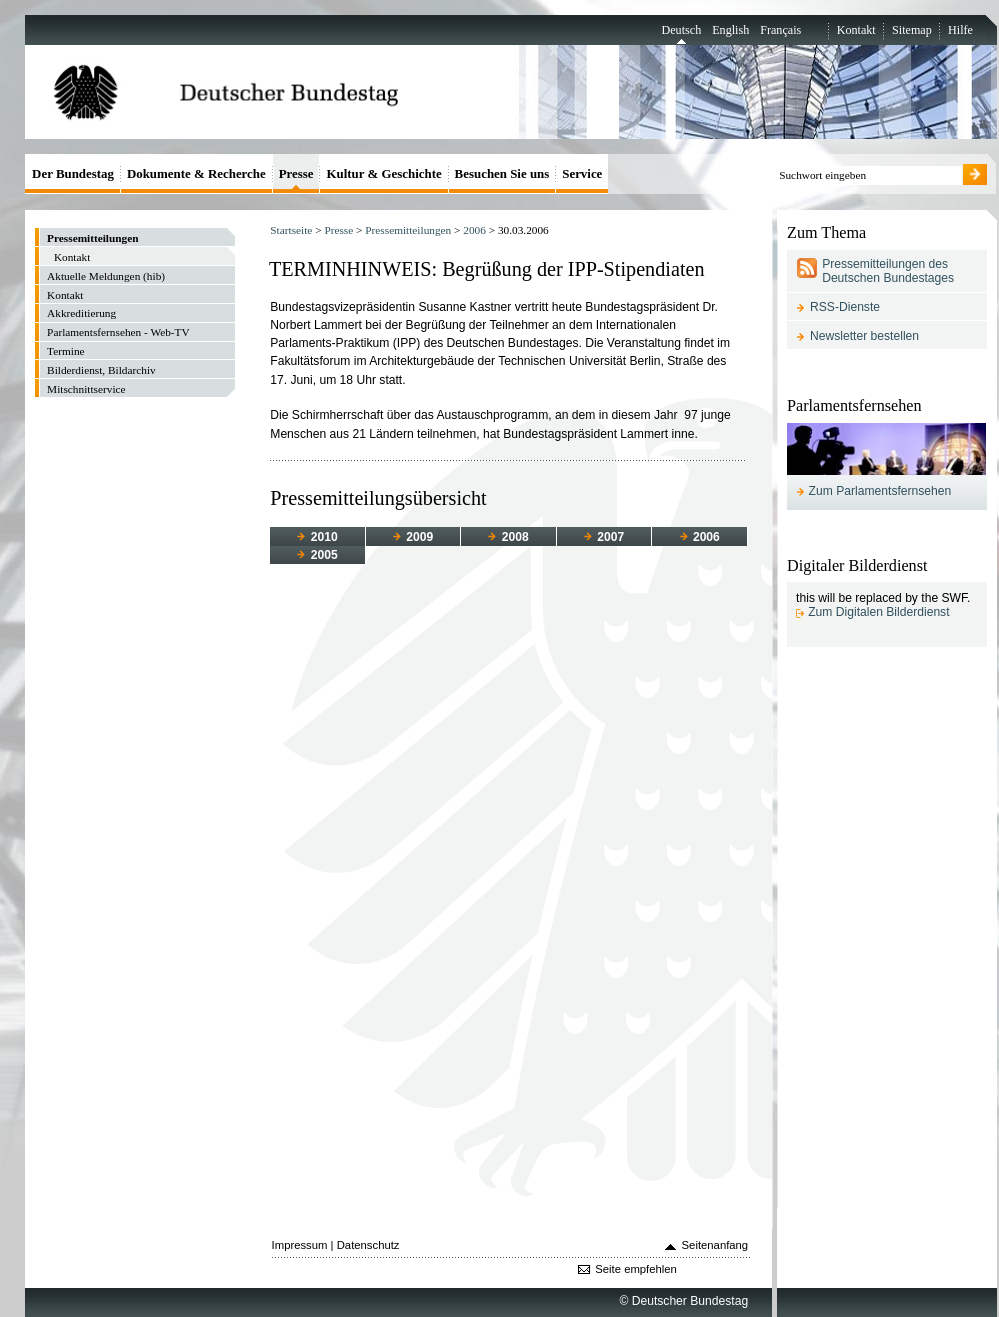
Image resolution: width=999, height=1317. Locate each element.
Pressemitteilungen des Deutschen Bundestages (888, 271)
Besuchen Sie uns (502, 173)
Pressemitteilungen (408, 230)
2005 (317, 555)
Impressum (300, 1245)
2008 (508, 537)
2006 (474, 230)
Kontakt (856, 30)
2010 (317, 537)
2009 (413, 537)
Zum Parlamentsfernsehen (880, 491)
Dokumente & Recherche (196, 173)
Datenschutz (368, 1245)
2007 (604, 537)
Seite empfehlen (636, 1269)
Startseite (291, 230)
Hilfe (960, 30)
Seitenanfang (715, 1245)
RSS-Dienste (845, 307)
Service (582, 173)
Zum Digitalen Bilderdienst (878, 612)
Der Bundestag (73, 173)
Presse (338, 230)
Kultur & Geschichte (383, 173)
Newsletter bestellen (864, 336)
